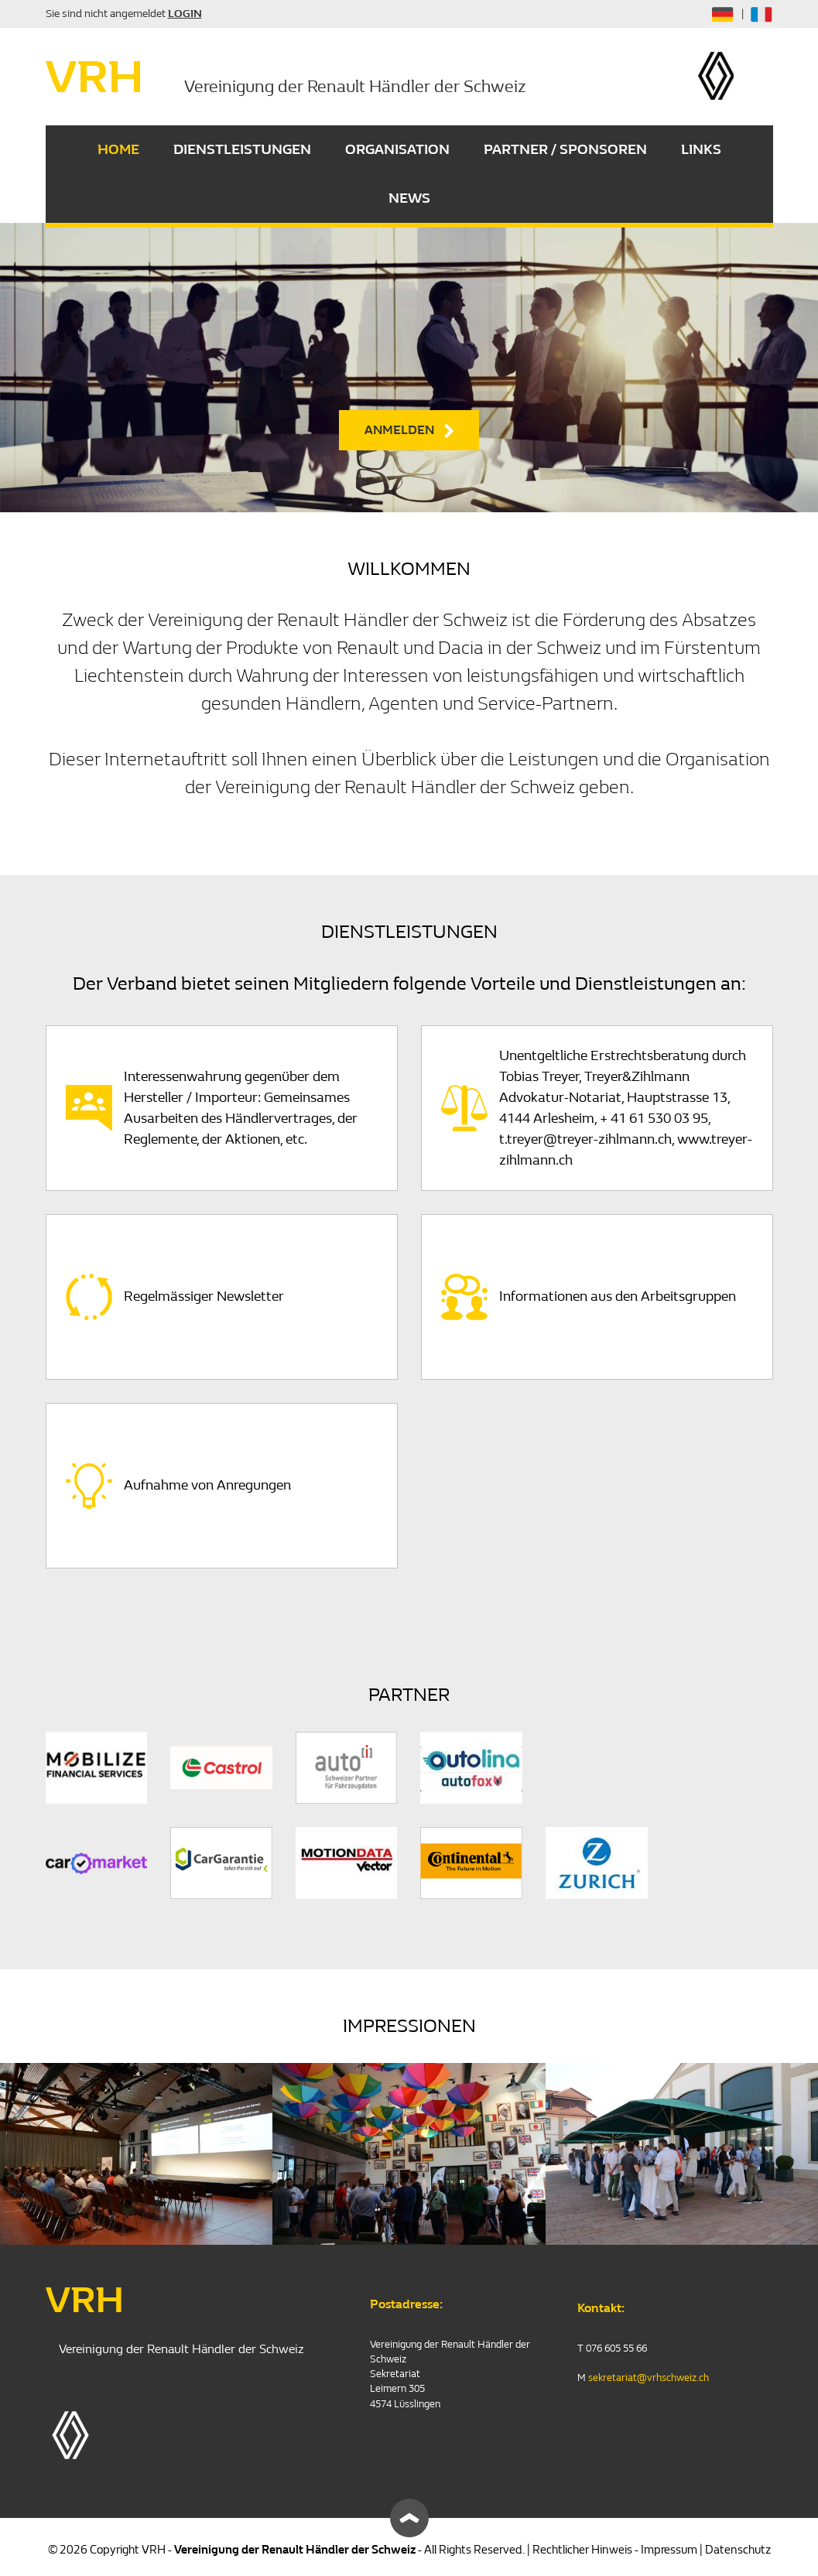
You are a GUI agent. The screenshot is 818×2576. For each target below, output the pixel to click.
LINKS (701, 150)
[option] (409, 367)
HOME (118, 150)
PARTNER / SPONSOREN (565, 150)
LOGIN (185, 13)
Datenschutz (738, 2550)
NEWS (409, 198)
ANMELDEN (399, 429)
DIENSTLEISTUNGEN (242, 150)
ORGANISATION (397, 150)
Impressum (669, 2550)
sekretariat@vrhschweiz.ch (648, 2377)
